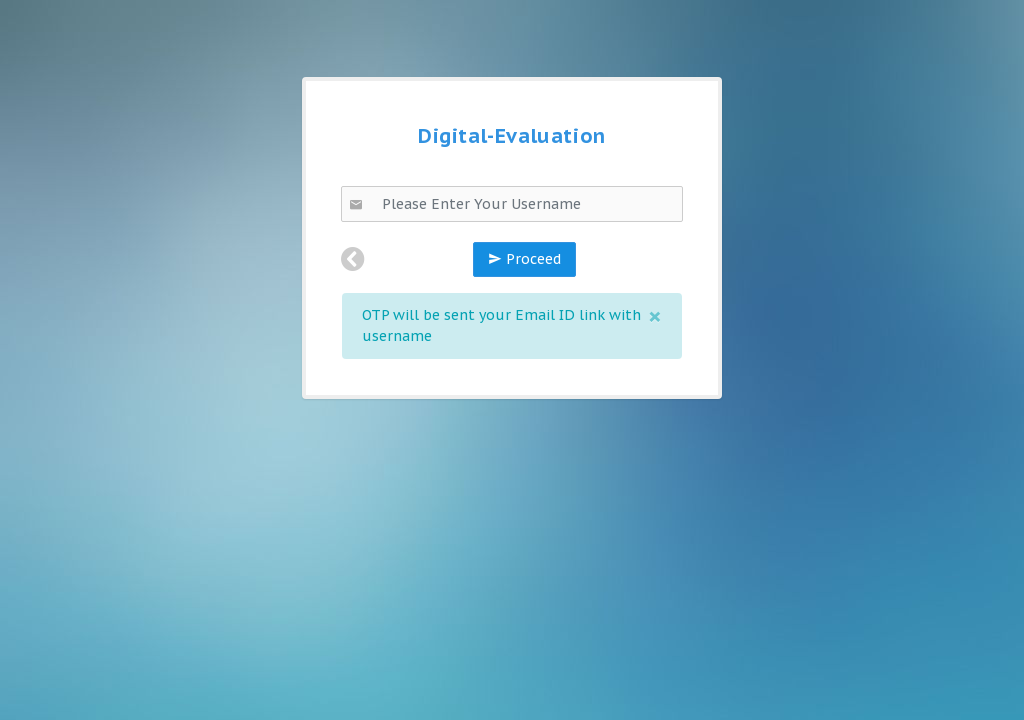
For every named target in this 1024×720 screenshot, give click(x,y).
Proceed (524, 259)
